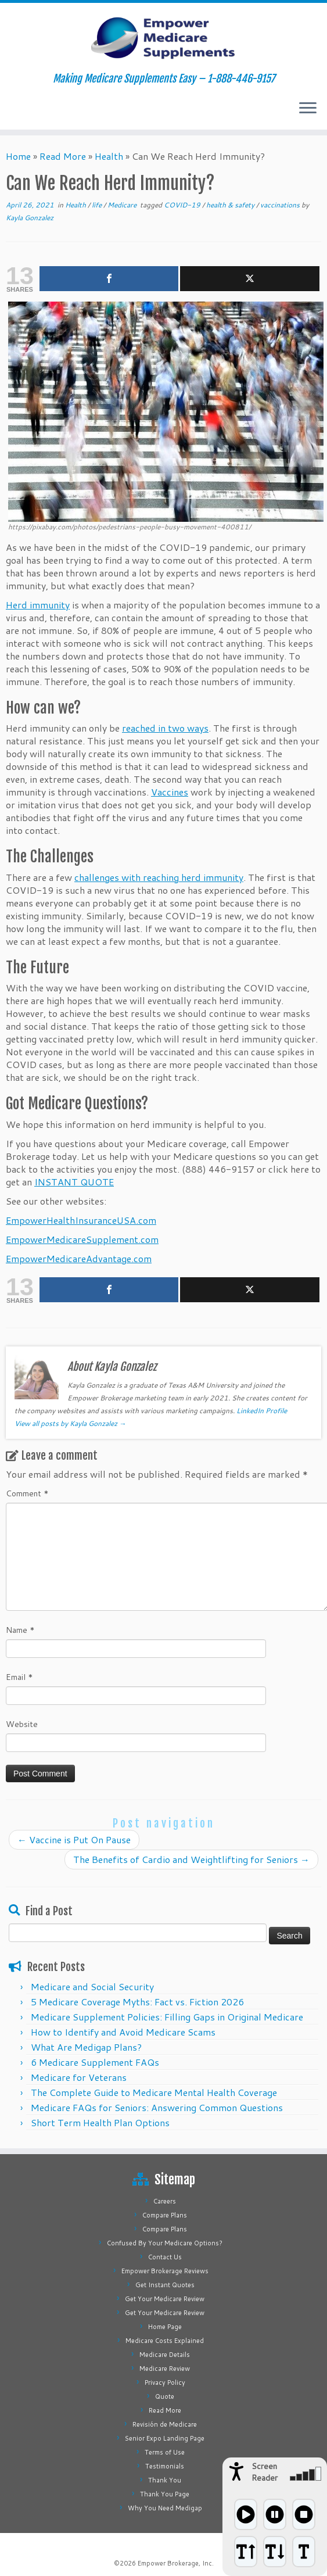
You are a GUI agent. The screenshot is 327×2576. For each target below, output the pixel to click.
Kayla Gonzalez (29, 218)
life (97, 205)
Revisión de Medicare (164, 2424)
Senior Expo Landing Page (164, 2438)
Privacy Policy (165, 2382)
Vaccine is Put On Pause (74, 1839)
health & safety (231, 205)
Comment (27, 1493)
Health (109, 156)
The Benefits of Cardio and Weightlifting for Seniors (191, 1859)
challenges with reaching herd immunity (158, 877)
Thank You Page (164, 2494)
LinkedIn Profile (261, 1411)
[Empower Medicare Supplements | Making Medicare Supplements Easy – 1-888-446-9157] (163, 38)
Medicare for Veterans (79, 2077)
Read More (62, 156)
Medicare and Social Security (92, 1986)
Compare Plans (164, 2215)
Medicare (122, 205)
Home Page (165, 2326)
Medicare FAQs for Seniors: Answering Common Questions (157, 2107)
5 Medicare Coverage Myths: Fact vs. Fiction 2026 (137, 2001)
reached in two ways (165, 728)
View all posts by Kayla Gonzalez (70, 1423)
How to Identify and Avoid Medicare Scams (123, 2031)
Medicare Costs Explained (164, 2340)
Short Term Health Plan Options (100, 2122)
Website (22, 1724)
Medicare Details (164, 2354)
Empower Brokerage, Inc (175, 2563)
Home (18, 156)
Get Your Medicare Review (164, 2298)
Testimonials (164, 2466)
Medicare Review (164, 2368)
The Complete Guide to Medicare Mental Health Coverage (154, 2092)
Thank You (164, 2480)
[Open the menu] (308, 108)
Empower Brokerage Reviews (165, 2271)
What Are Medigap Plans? (86, 2047)
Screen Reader (264, 2472)
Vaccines (169, 791)
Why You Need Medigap (165, 2508)
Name (20, 1630)
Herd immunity (38, 604)
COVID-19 (183, 205)
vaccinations (280, 205)
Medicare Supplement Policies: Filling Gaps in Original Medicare (167, 2016)
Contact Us (165, 2257)
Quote (164, 2396)
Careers (164, 2201)
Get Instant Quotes (165, 2285)
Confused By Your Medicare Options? (164, 2243)
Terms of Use (165, 2452)
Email (19, 1677)
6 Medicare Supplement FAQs (95, 2062)
